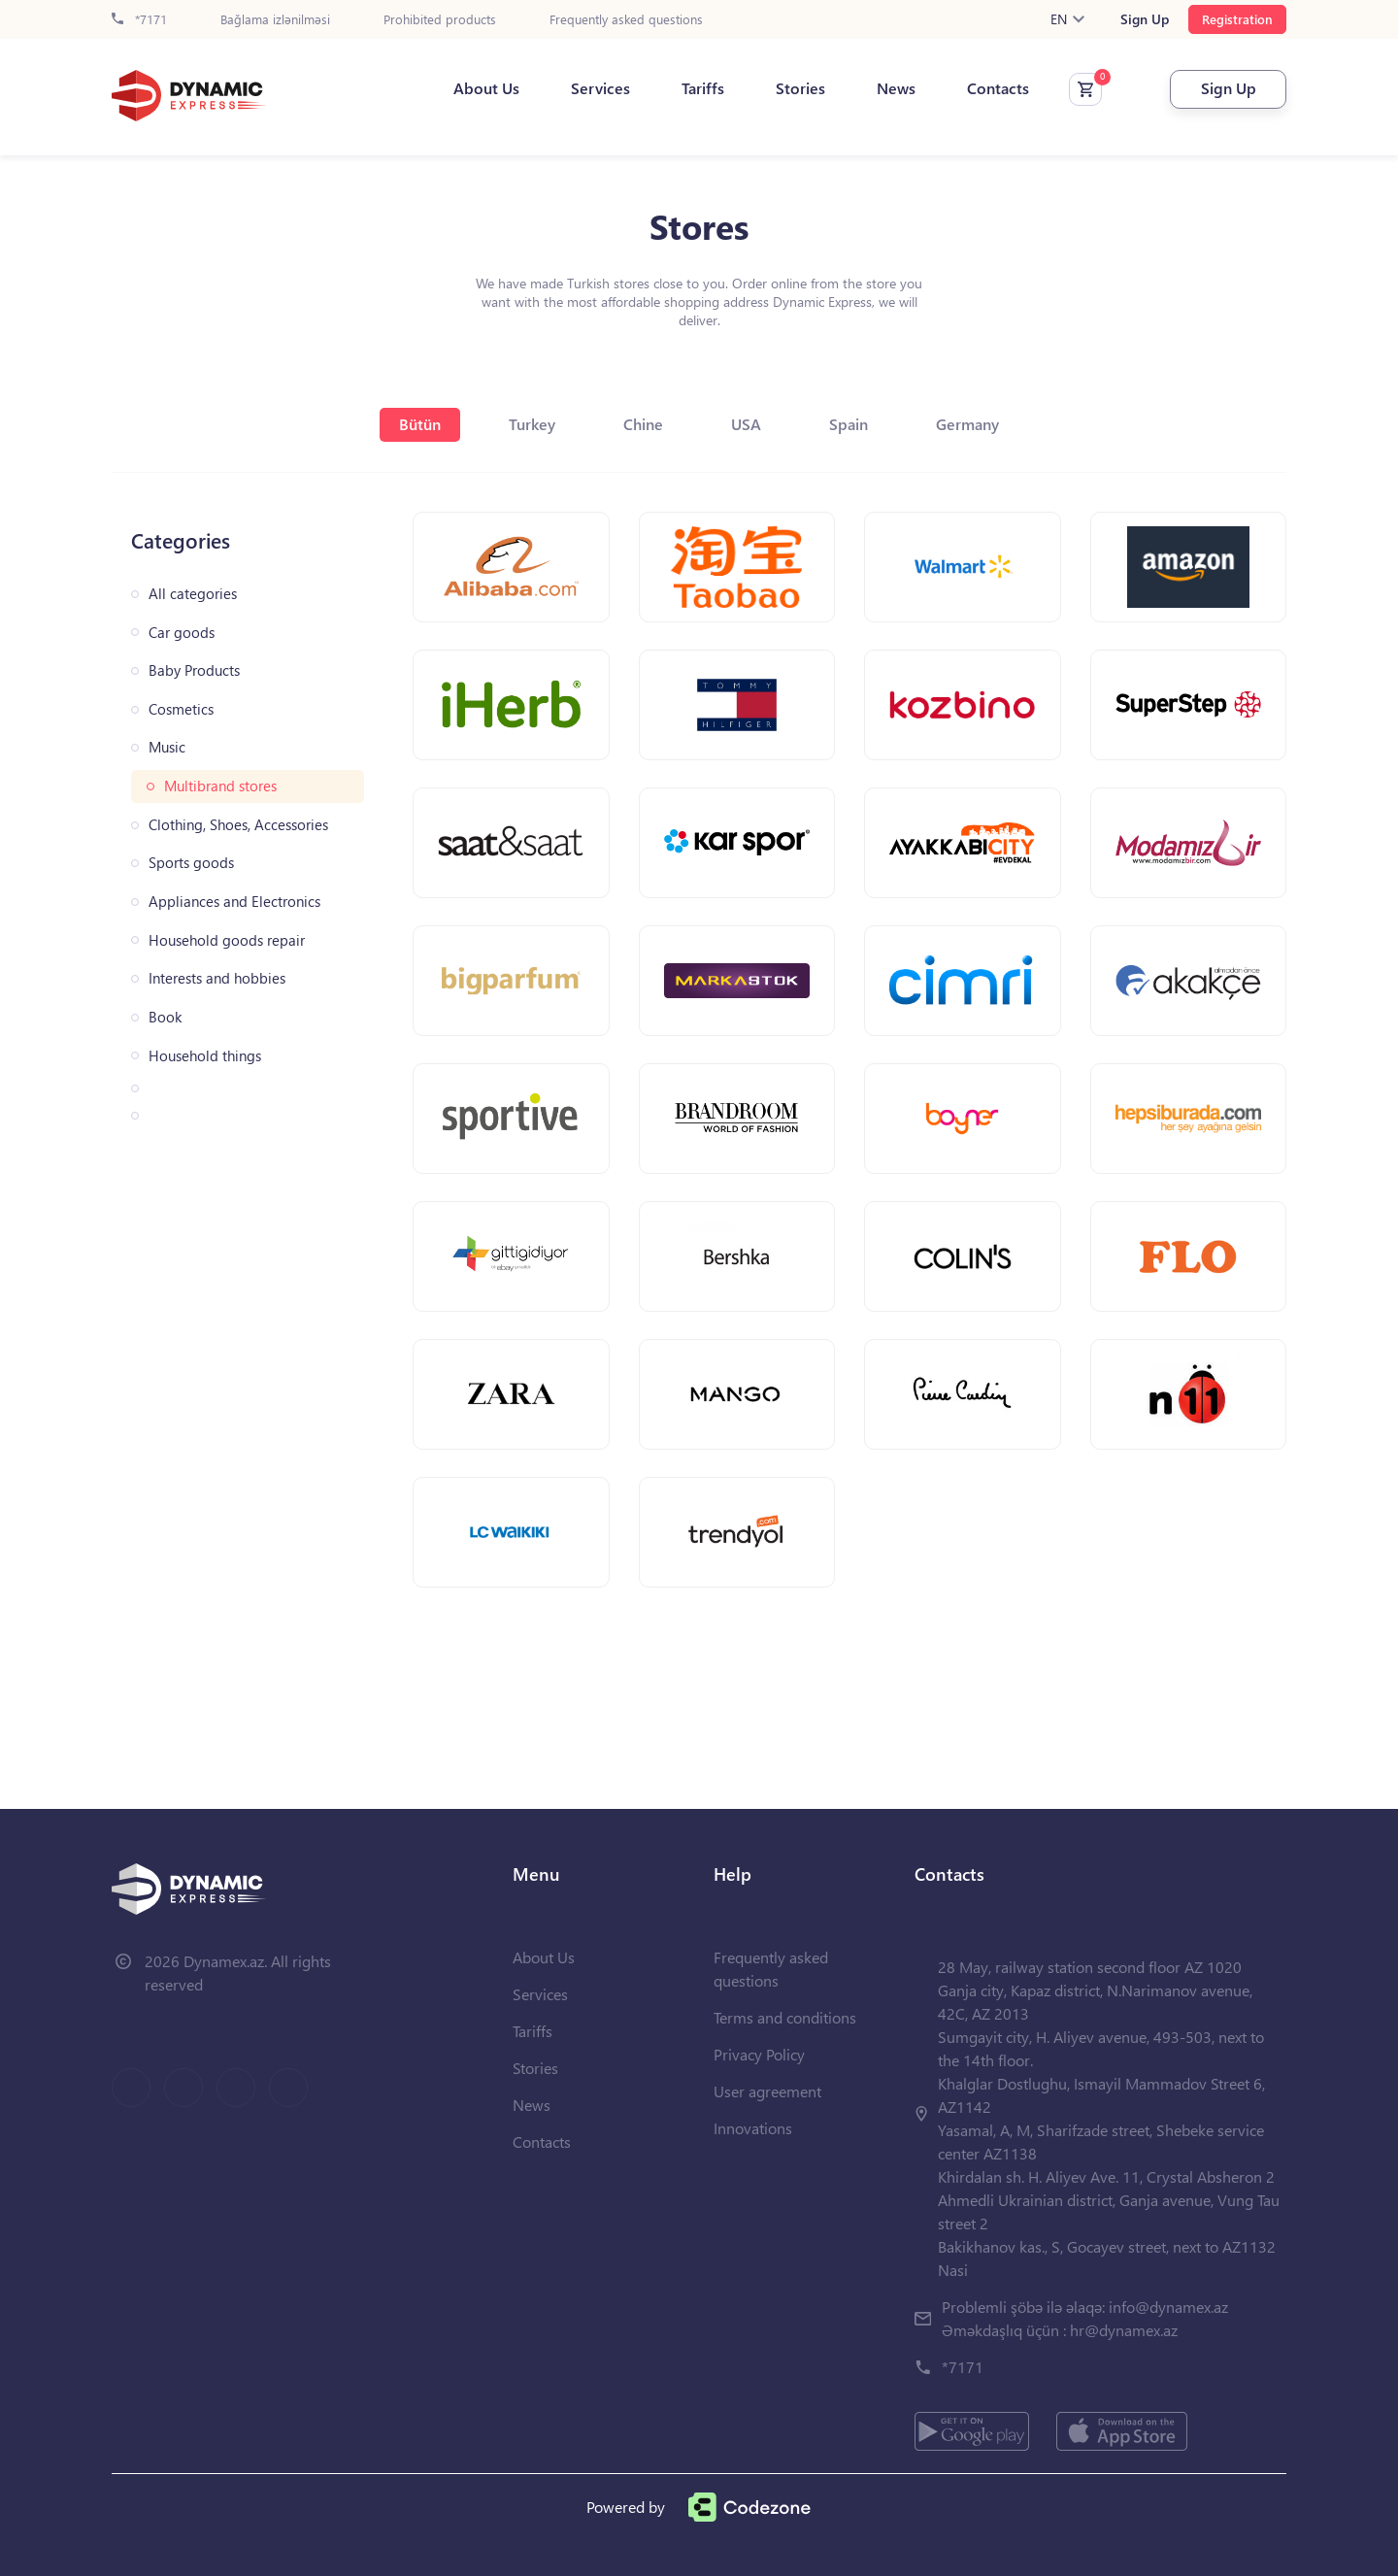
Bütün (420, 424)
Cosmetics (181, 709)
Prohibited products (439, 20)
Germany (967, 424)
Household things (205, 1056)
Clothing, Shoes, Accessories (238, 825)
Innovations (753, 2128)
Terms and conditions (785, 2017)
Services (600, 88)
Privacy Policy (759, 2054)
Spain (848, 424)
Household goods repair (227, 940)
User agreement (767, 2091)
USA (746, 424)
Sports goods (191, 862)
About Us (486, 88)
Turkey (532, 424)
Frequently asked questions (626, 20)
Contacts (998, 88)
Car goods (182, 632)
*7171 (139, 20)
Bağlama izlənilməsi (275, 20)
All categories (193, 594)
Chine (643, 424)
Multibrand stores (220, 786)
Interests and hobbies (217, 978)
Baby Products (194, 670)
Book (165, 1017)
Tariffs (703, 88)
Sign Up (1144, 19)
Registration (1237, 19)
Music (167, 747)
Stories (800, 88)
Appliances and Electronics (234, 901)
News (896, 88)
